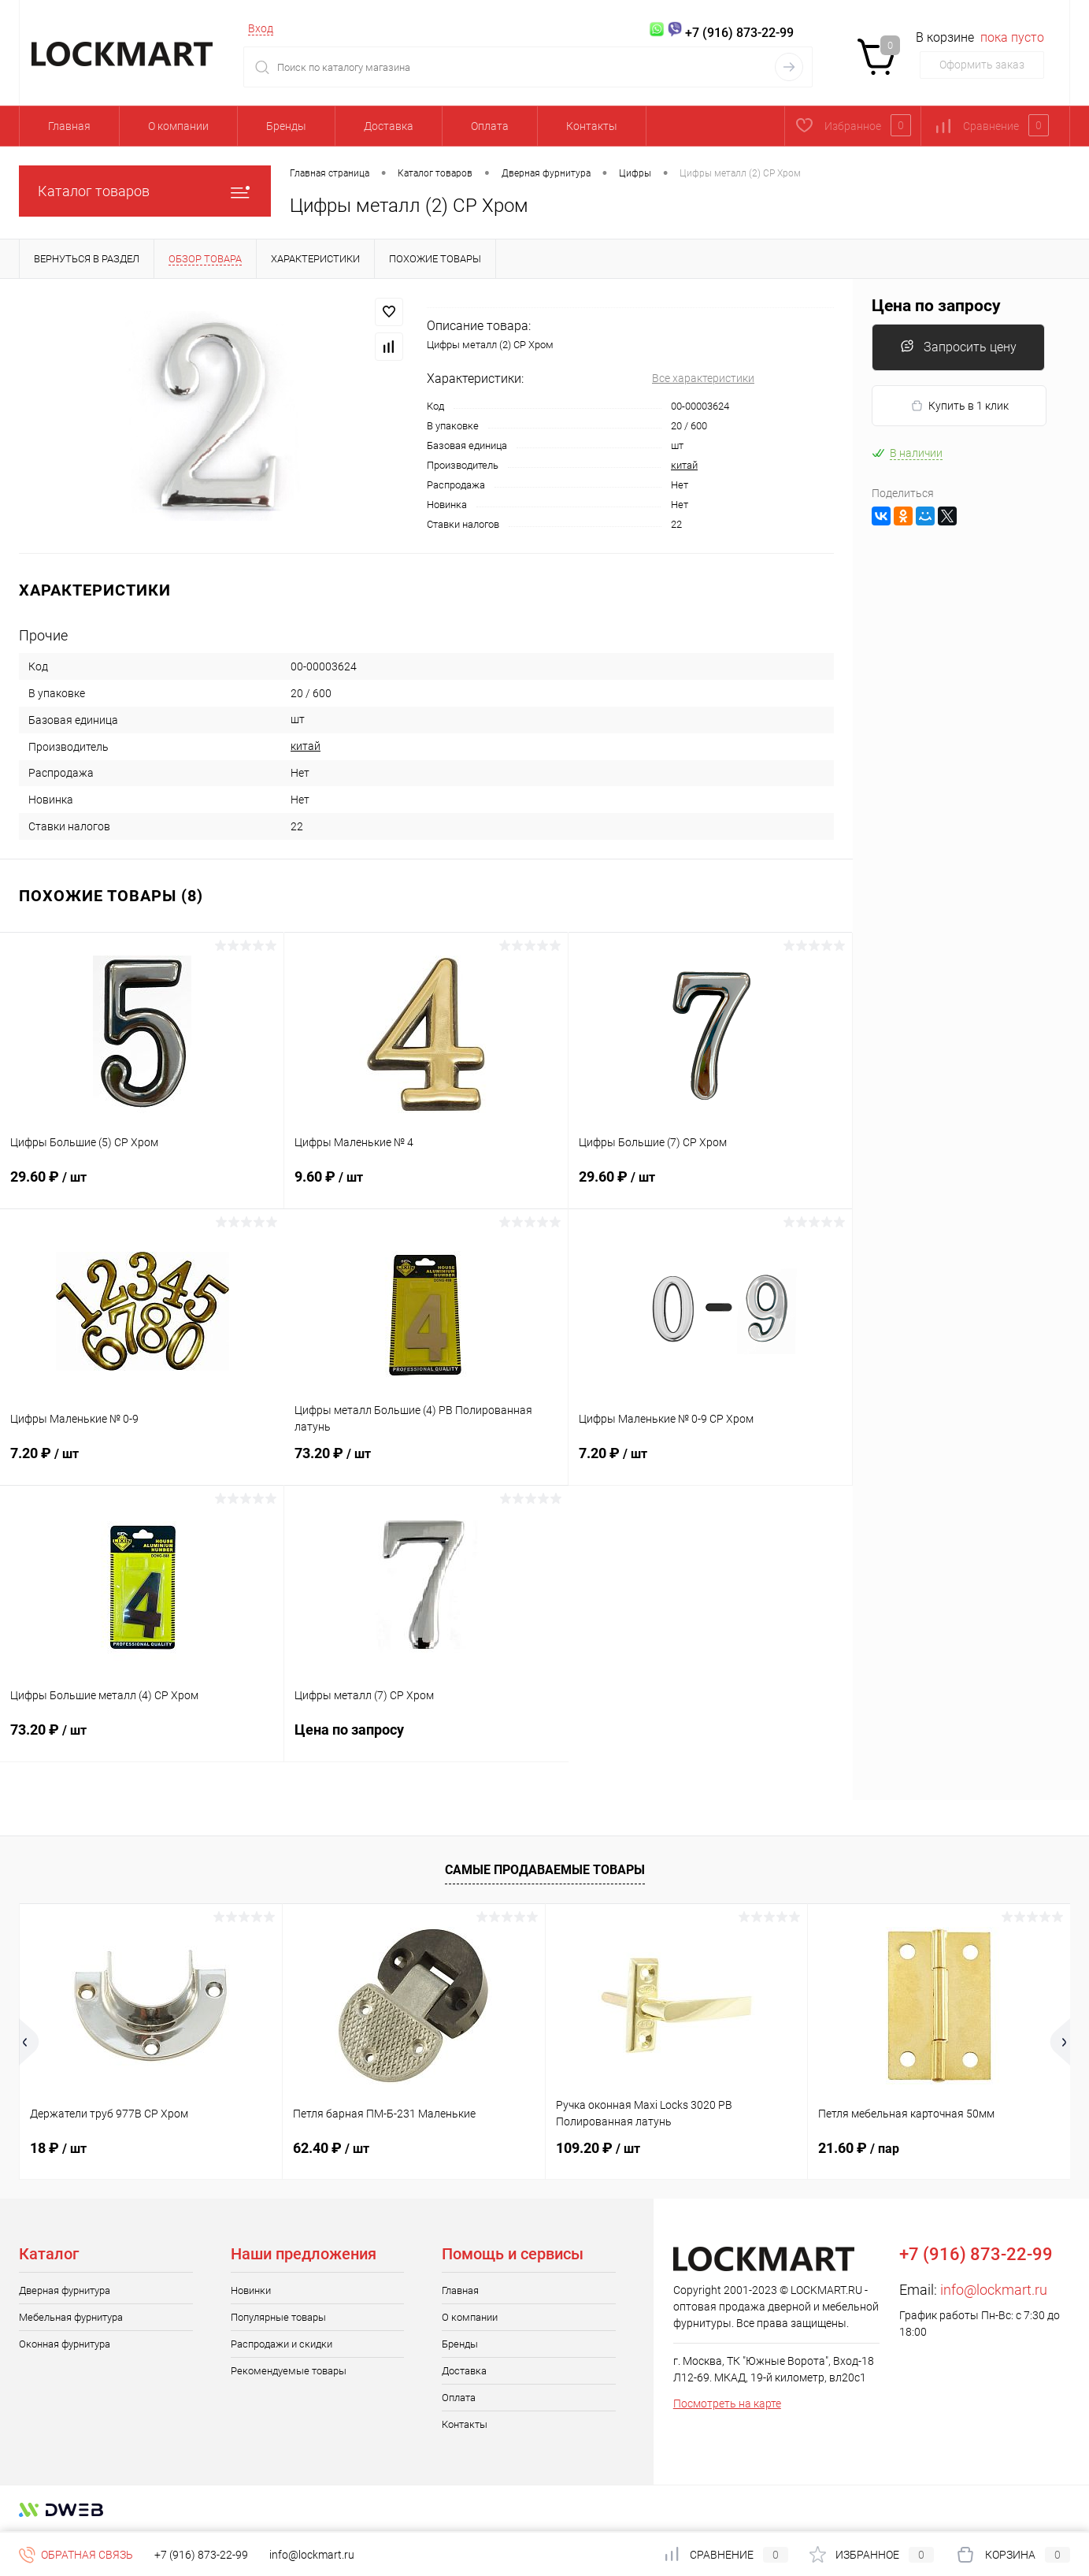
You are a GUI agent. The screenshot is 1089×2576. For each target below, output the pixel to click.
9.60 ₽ (425, 1186)
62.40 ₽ (331, 2148)
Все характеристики (703, 378)
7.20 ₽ (142, 1463)
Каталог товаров (145, 191)
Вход (260, 28)
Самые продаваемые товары (545, 1869)
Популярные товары (278, 2317)
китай (684, 465)
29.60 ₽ (141, 1186)
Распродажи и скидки (281, 2344)
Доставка (388, 126)
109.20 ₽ (598, 2148)
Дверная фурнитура (64, 2290)
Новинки (251, 2290)
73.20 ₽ (425, 1463)
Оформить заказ (981, 64)
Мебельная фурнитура (71, 2317)
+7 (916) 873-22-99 (201, 2554)
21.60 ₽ (858, 2148)
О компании (178, 126)
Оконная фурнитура (64, 2344)
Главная (69, 126)
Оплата (490, 126)
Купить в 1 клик (959, 406)
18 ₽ (58, 2148)
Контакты (591, 126)
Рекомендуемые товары (288, 2371)
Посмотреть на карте (727, 2403)
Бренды (286, 126)
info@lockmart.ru (993, 2289)
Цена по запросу (426, 1739)
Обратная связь (76, 2554)
